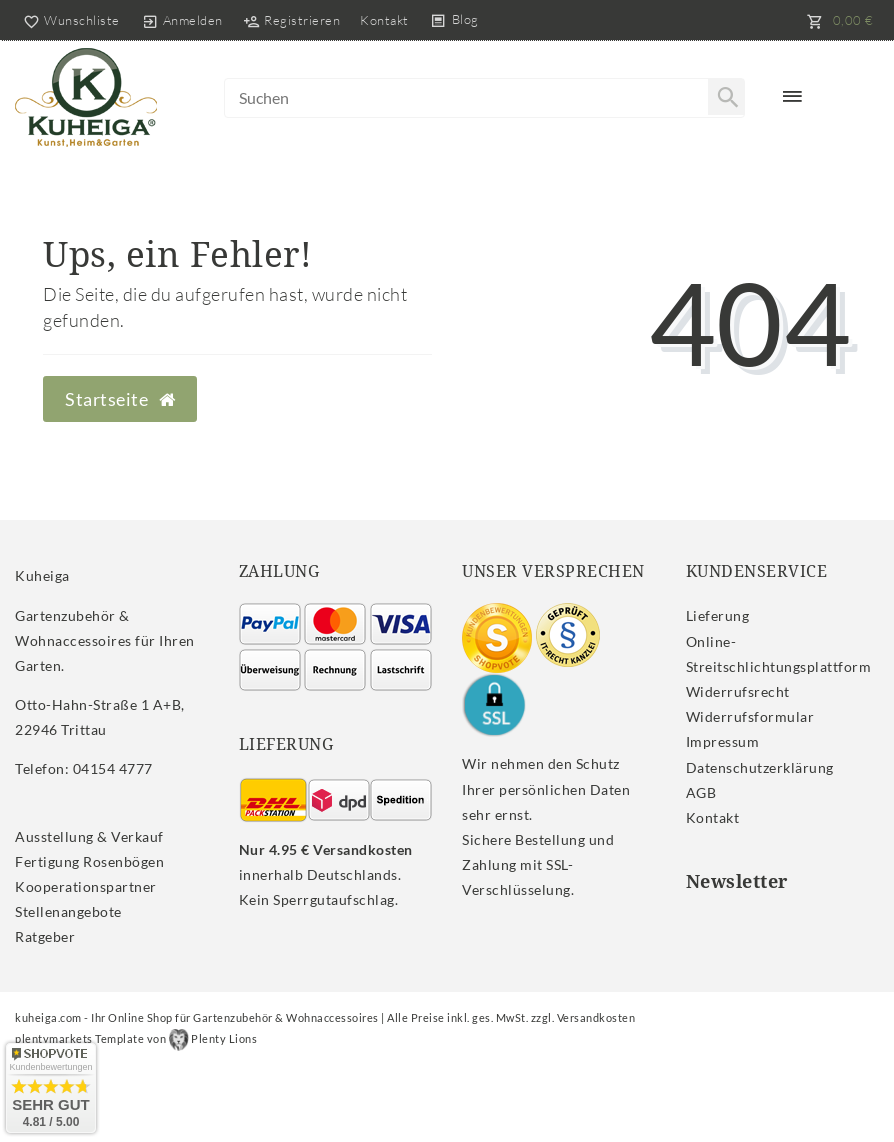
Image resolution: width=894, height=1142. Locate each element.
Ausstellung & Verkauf (89, 836)
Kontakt (384, 20)
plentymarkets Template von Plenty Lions (136, 1038)
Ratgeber (45, 936)
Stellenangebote (68, 911)
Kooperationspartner (86, 886)
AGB (701, 792)
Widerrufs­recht (738, 691)
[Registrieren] (292, 20)
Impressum (723, 741)
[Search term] (485, 98)
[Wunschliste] (67, 20)
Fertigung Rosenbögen (89, 861)
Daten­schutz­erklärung (760, 767)
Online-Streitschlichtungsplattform (779, 654)
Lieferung (718, 615)
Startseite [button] (120, 399)
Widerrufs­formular (750, 716)
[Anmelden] (182, 20)
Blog (465, 19)
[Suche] (726, 97)
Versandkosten (596, 1017)
